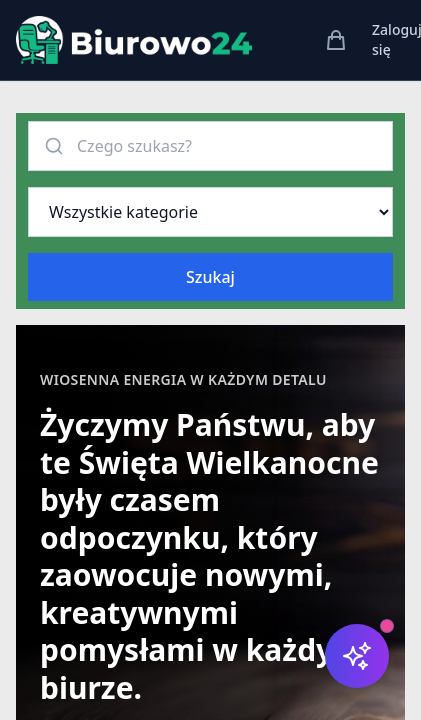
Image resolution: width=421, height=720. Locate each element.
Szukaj (210, 277)
